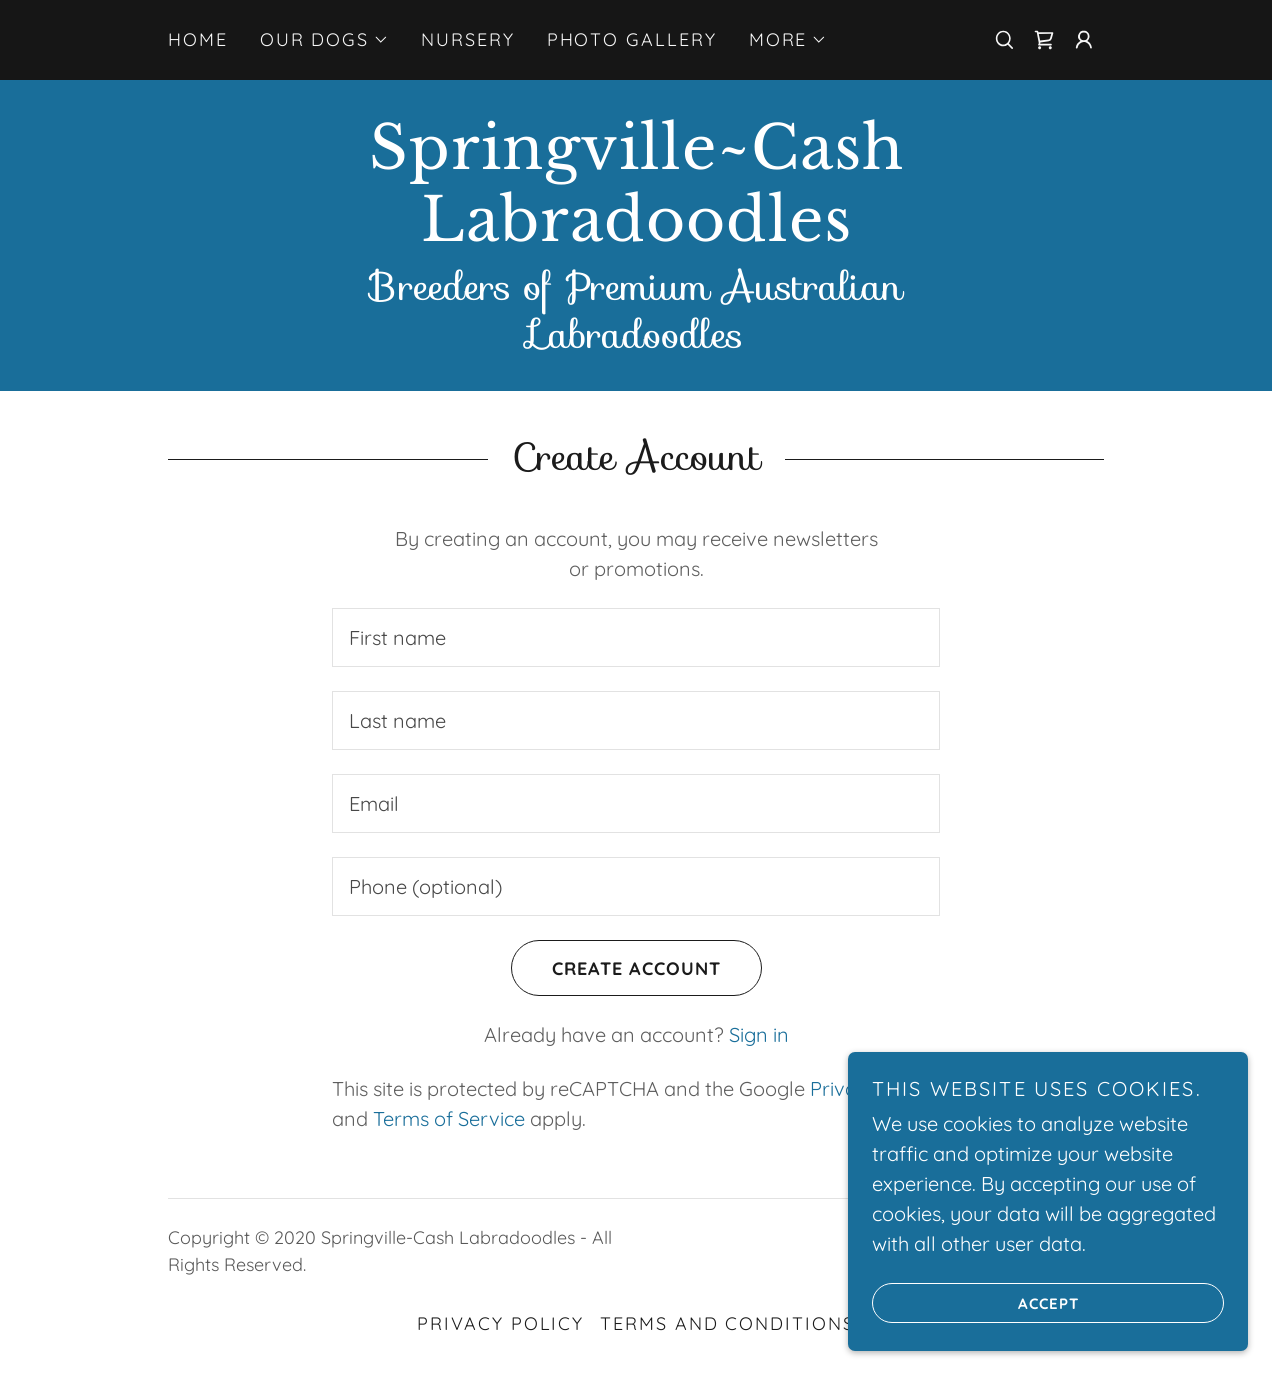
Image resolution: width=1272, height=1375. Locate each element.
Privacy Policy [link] (500, 1323)
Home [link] (198, 39)
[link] (1044, 40)
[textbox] (636, 637)
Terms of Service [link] (449, 1118)
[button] (324, 40)
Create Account (616, 968)
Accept (975, 1303)
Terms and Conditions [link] (727, 1323)
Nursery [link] (467, 39)
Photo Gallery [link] (632, 39)
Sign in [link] (759, 1034)
